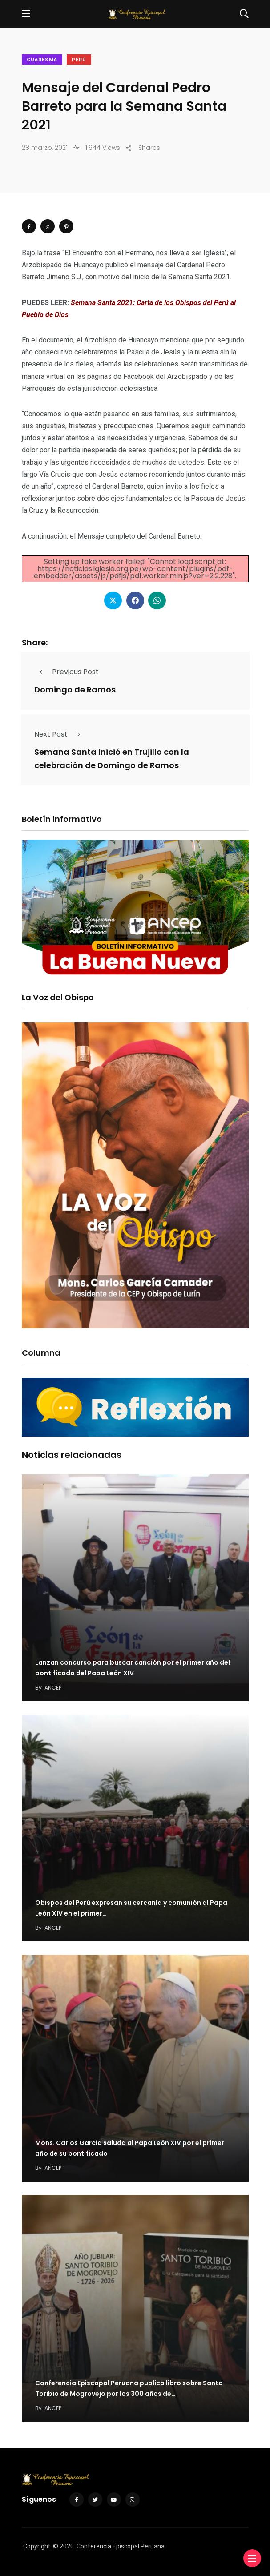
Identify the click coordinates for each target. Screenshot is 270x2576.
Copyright (36, 2546)
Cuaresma (42, 60)
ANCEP (52, 1687)
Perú (79, 60)
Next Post (59, 734)
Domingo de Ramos (75, 689)
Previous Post (66, 672)
